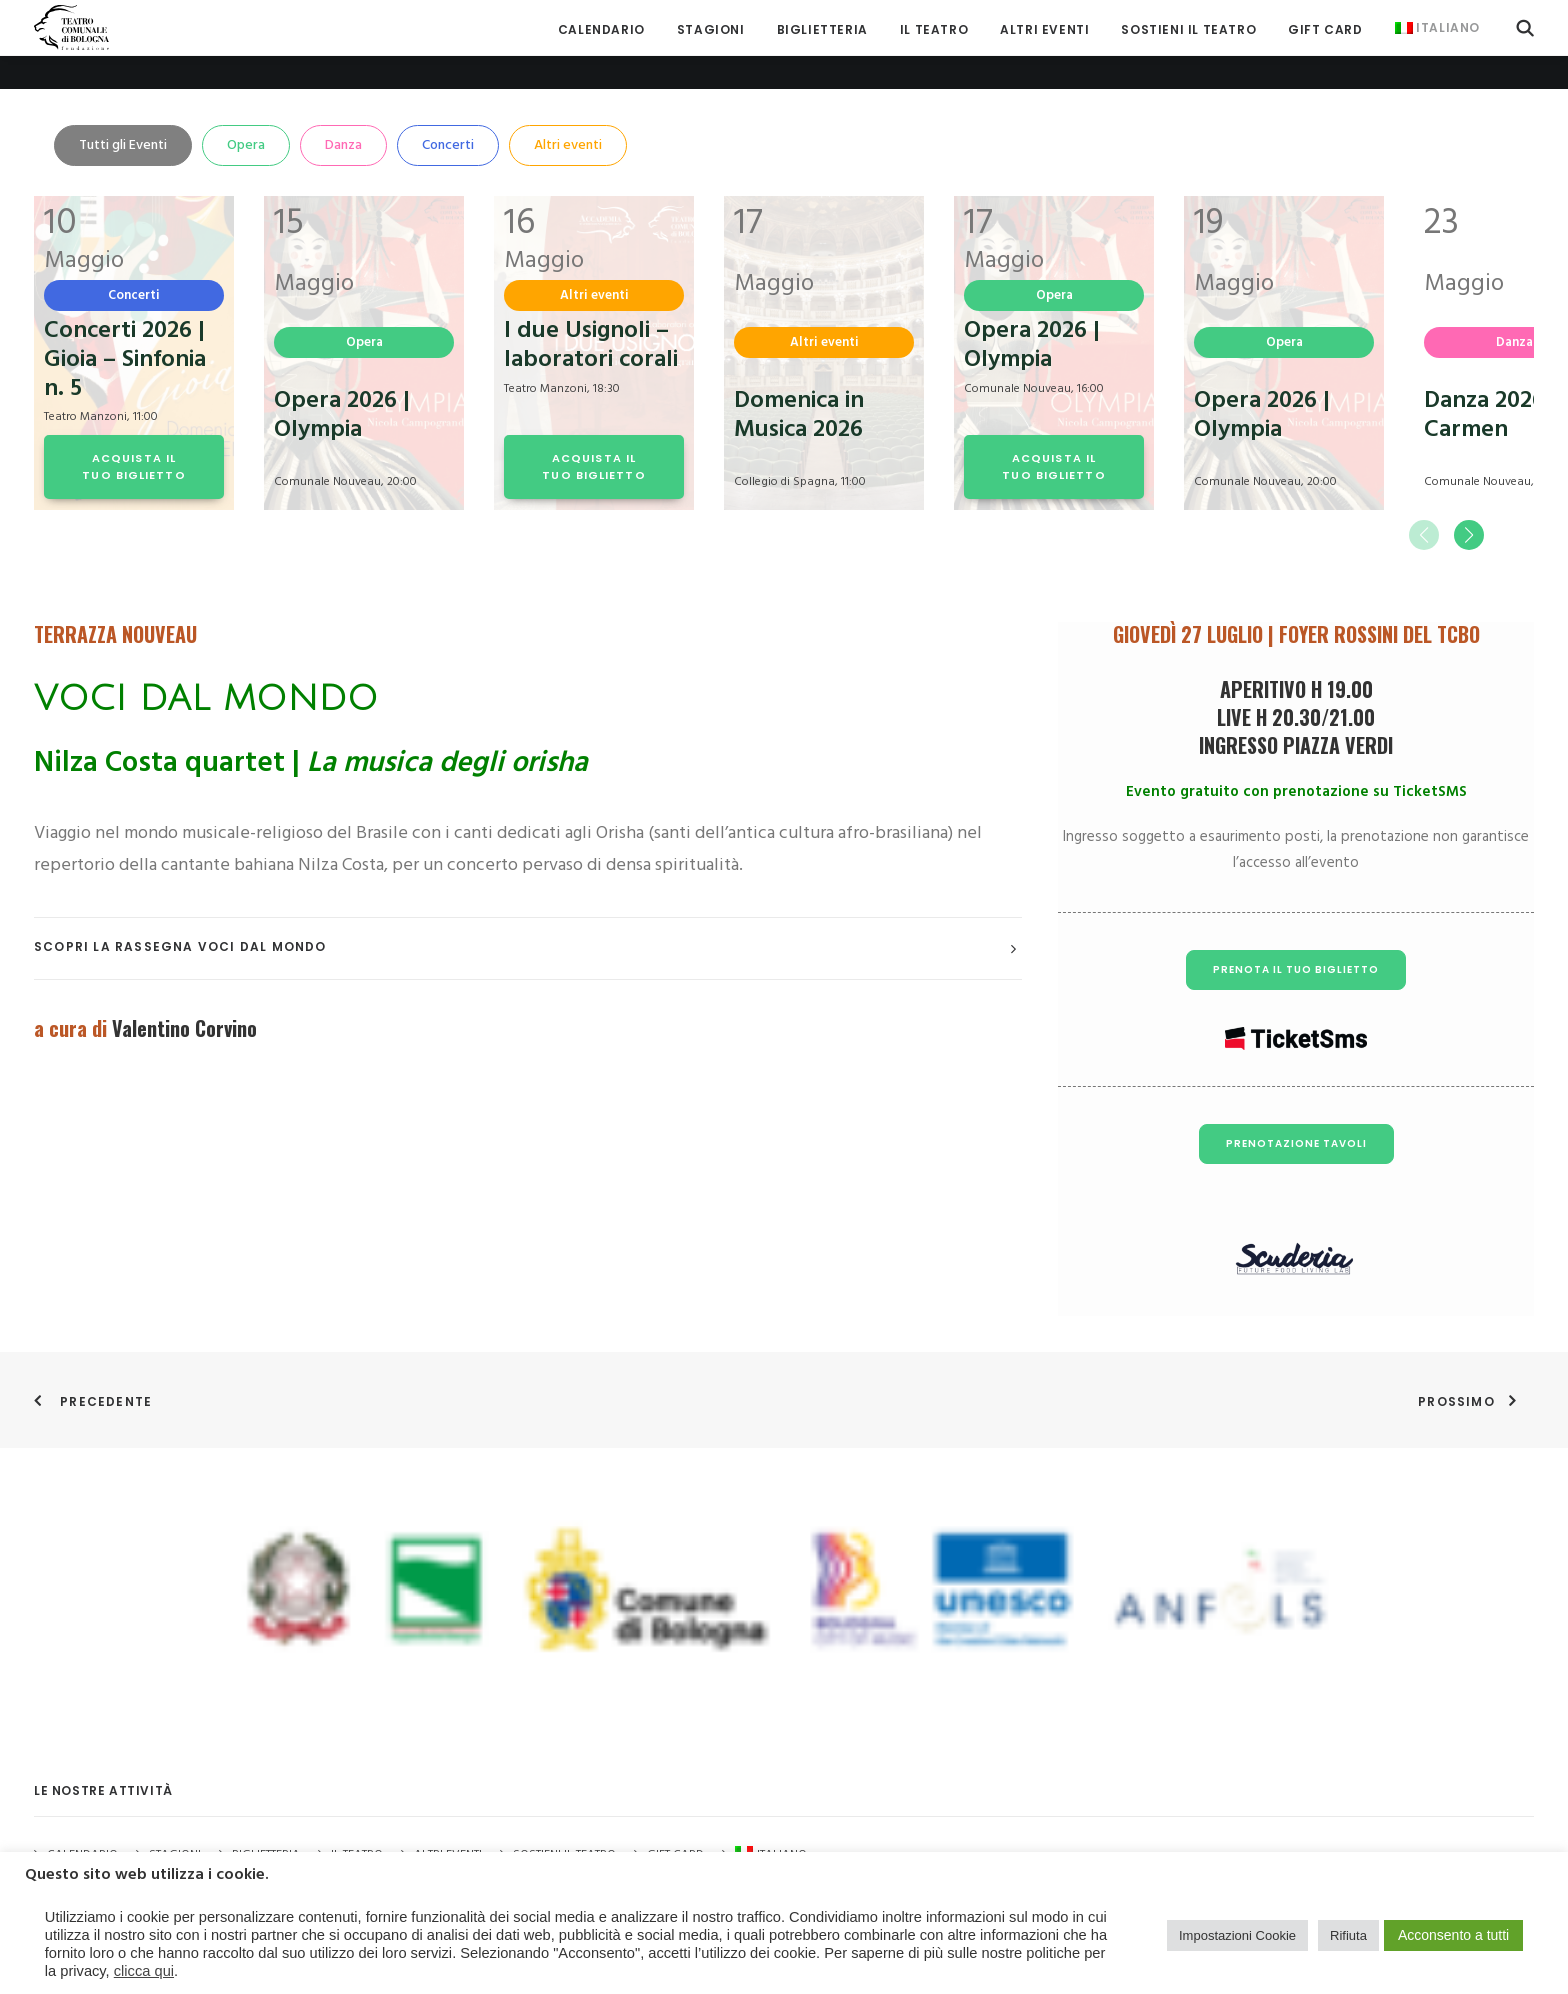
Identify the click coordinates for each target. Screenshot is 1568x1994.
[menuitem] (601, 29)
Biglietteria (822, 29)
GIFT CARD (1325, 29)
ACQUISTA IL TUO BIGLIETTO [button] (133, 432)
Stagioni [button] (711, 29)
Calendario (601, 29)
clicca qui (144, 1971)
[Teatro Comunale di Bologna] (71, 27)
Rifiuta (1348, 1935)
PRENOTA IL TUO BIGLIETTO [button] (1296, 935)
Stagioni (175, 1822)
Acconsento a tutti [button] (1453, 1935)
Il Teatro (934, 29)
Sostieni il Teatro (1188, 29)
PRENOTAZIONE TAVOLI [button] (1296, 1109)
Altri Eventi (1044, 29)
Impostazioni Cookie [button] (1237, 1935)
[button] (1525, 27)
